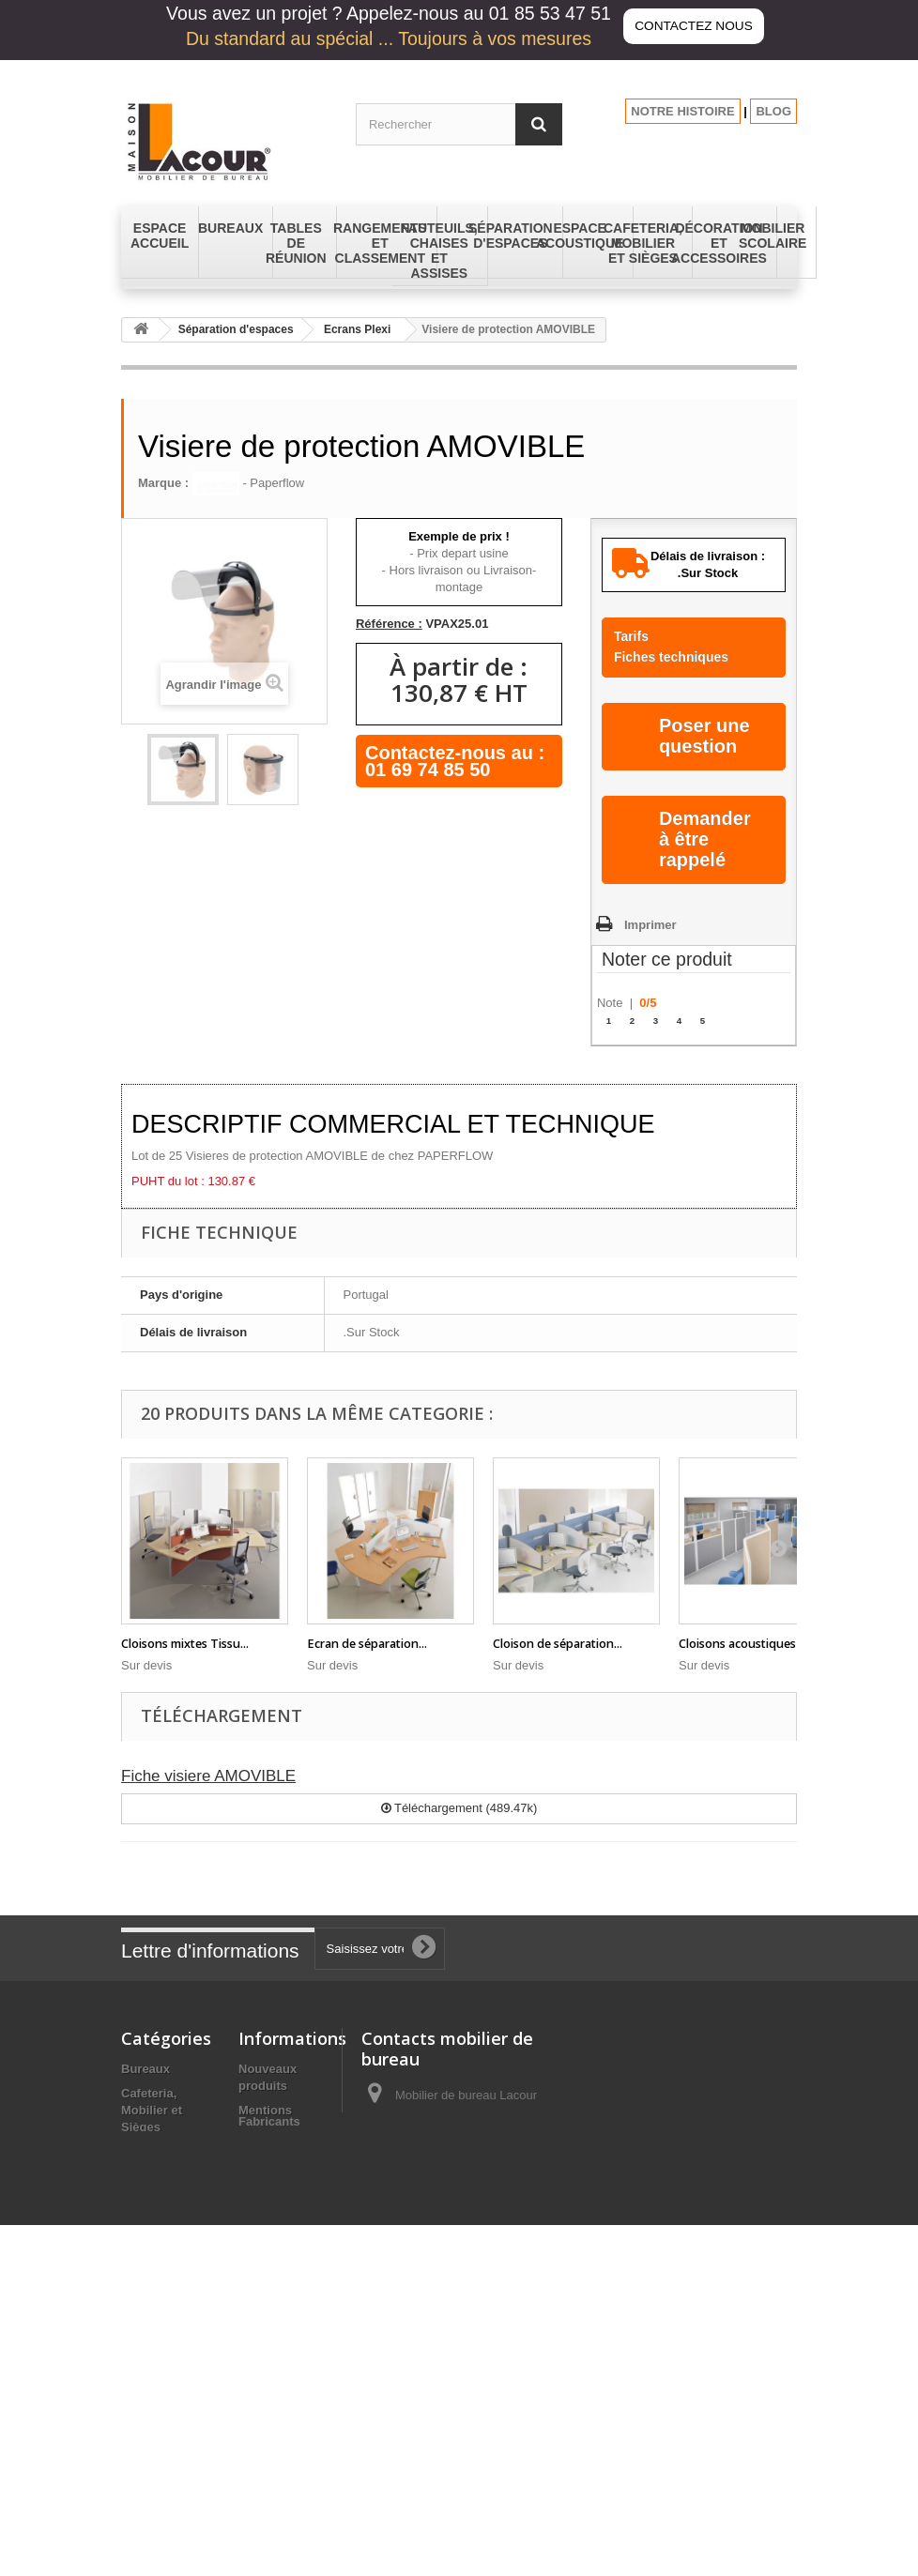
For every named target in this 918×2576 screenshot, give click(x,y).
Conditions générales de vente (276, 2168)
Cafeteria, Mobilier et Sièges (151, 2110)
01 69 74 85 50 (427, 769)
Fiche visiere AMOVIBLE (208, 1776)
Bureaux (145, 2069)
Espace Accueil (165, 2193)
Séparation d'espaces (236, 329)
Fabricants (269, 2466)
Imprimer (650, 925)
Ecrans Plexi (357, 329)
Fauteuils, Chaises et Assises (151, 2275)
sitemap (261, 2442)
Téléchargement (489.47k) (459, 1808)
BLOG (773, 111)
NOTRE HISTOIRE (682, 111)
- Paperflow (248, 483)
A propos (265, 2210)
